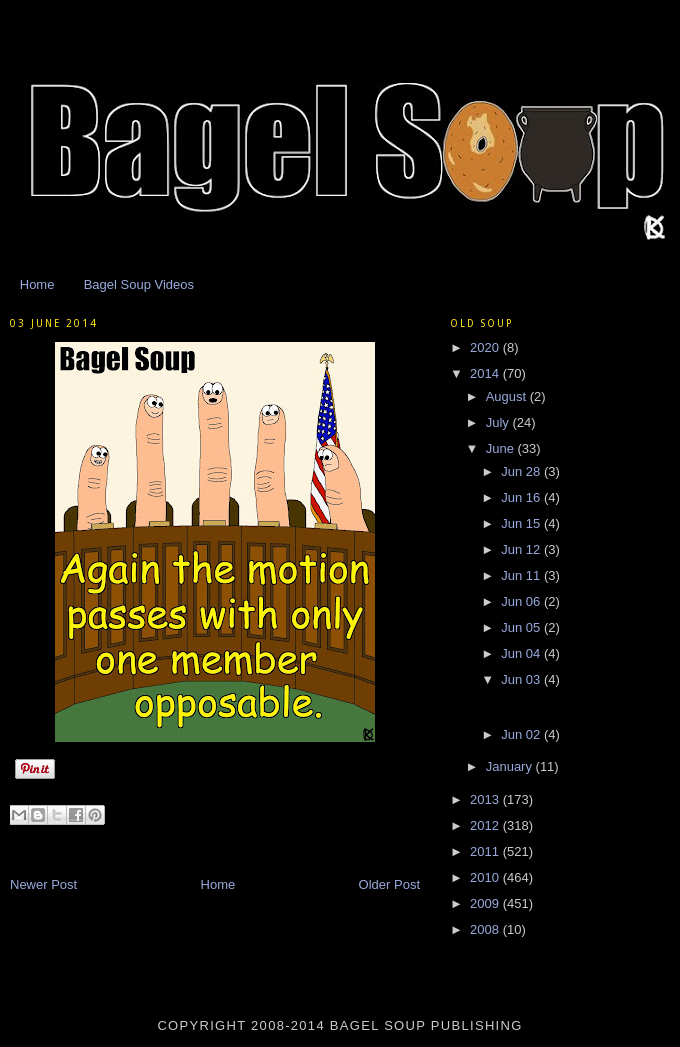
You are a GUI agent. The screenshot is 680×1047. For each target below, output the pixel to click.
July (499, 422)
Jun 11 (522, 575)
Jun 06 (522, 601)
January (511, 766)
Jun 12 (522, 549)
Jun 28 (522, 471)
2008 (486, 929)
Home (37, 284)
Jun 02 (522, 734)
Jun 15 (522, 523)
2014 (486, 373)
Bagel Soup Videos (139, 284)
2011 (486, 851)
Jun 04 (522, 653)
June (502, 448)
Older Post (389, 884)
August (508, 396)
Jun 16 (522, 497)
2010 (486, 877)
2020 (486, 347)
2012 (486, 825)
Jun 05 (522, 627)
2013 (486, 799)
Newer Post (43, 884)
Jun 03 (522, 679)
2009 (486, 903)
